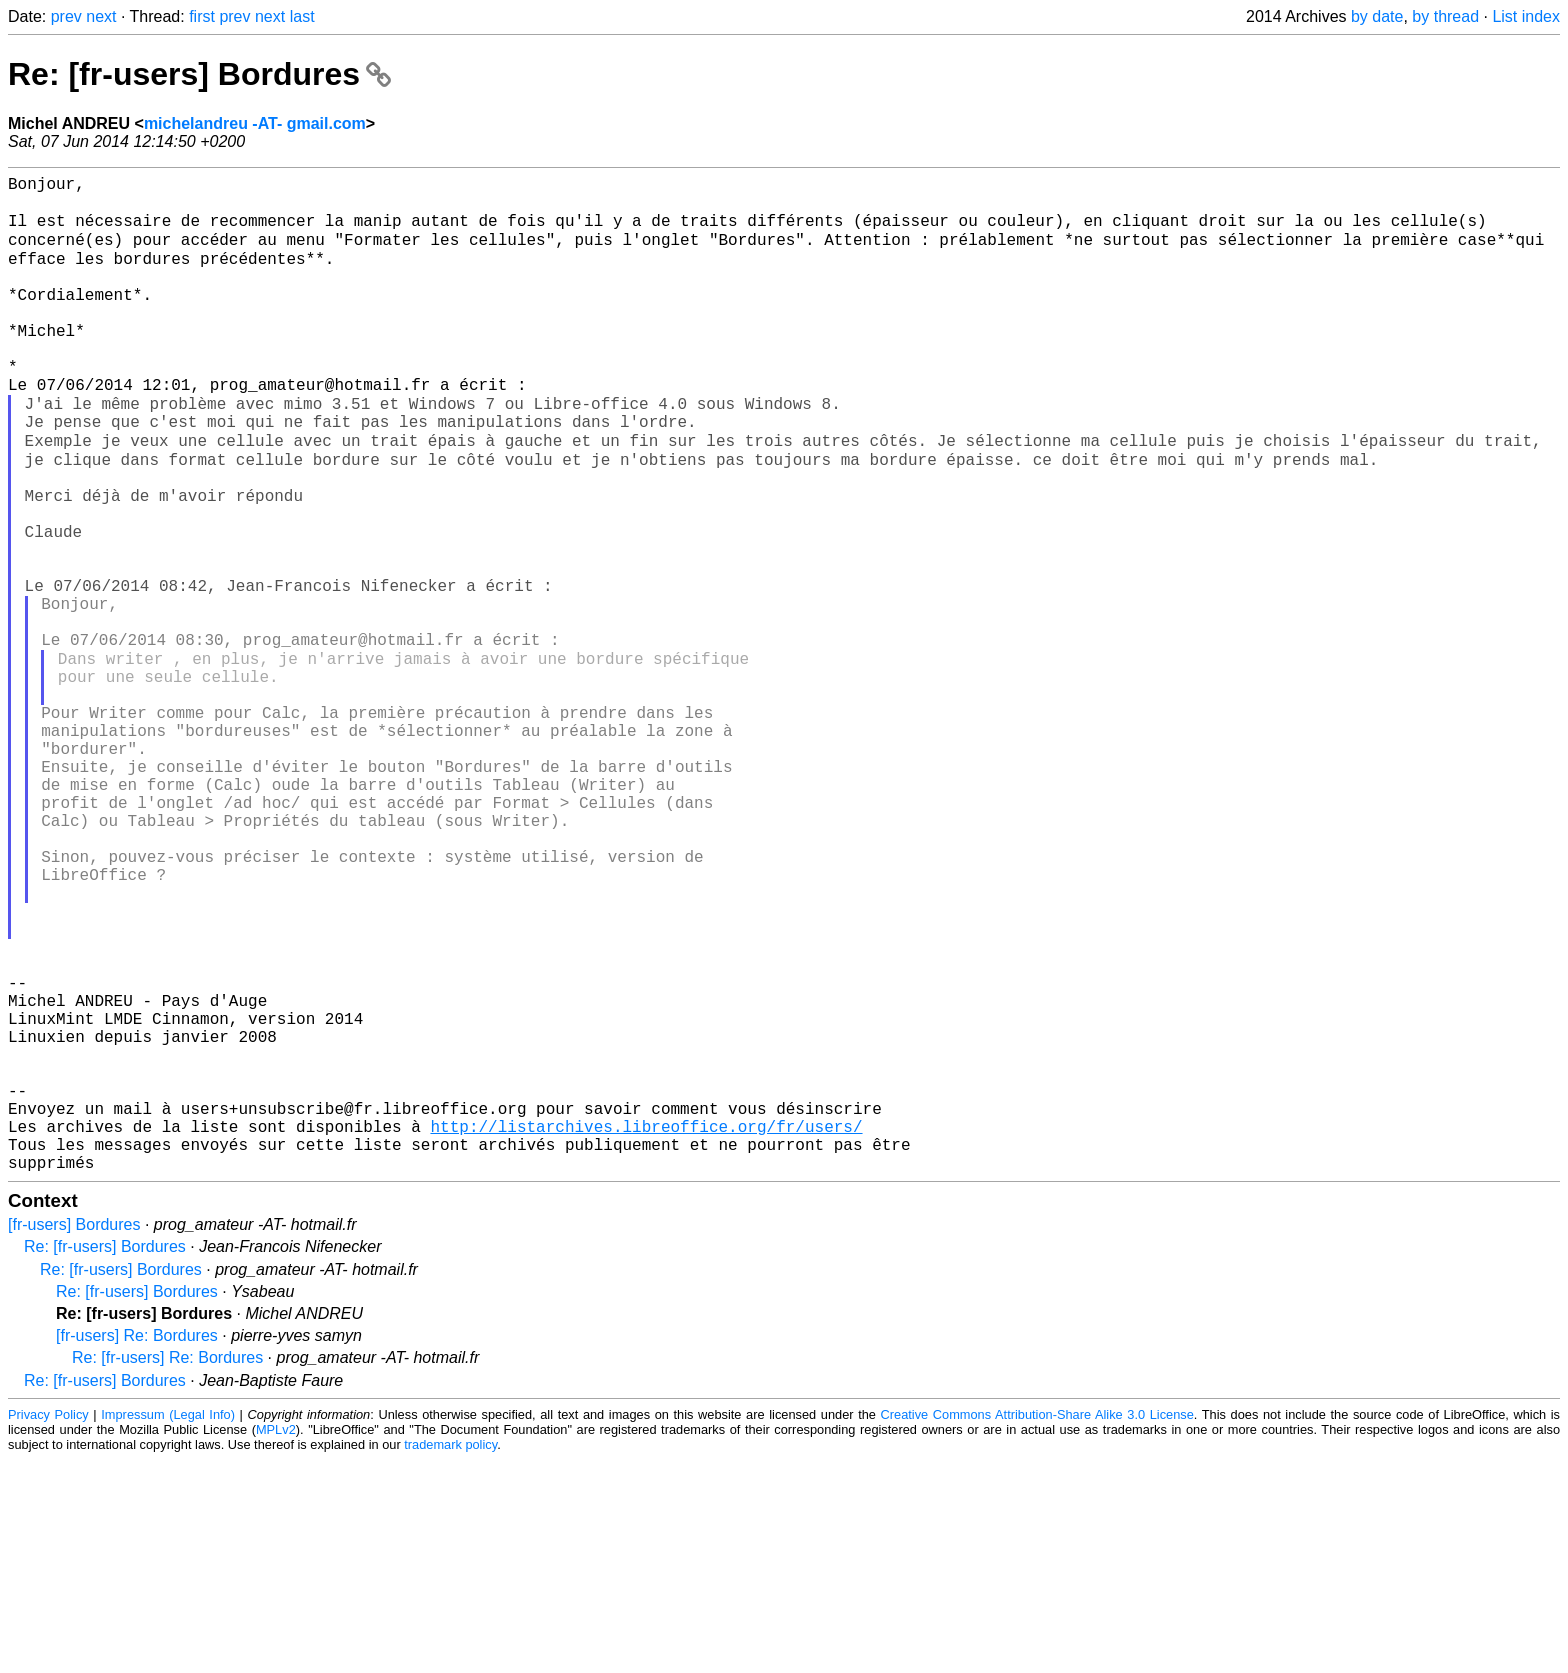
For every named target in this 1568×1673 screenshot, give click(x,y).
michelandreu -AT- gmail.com (255, 123)
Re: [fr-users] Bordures (199, 74)
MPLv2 (276, 1642)
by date (1377, 16)
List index (1526, 16)
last (302, 16)
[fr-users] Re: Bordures (137, 1548)
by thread (1445, 16)
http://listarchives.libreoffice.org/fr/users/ (646, 1331)
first (202, 16)
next (101, 16)
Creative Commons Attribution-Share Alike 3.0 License (1037, 1627)
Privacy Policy (48, 1627)
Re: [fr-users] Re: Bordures (167, 1570)
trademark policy (450, 1657)
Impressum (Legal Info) (168, 1627)
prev (66, 16)
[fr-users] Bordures (74, 1437)
